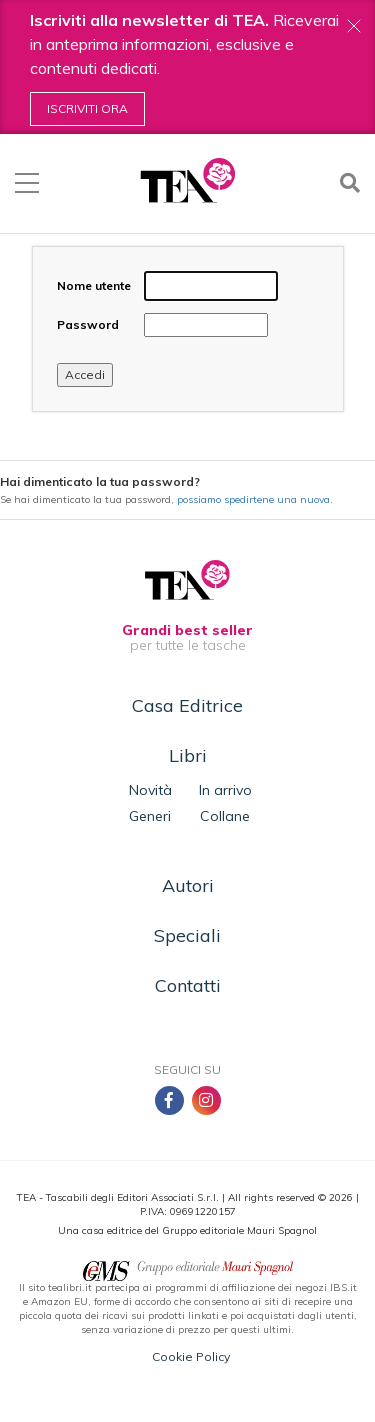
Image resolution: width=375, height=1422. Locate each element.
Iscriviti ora (87, 108)
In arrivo (225, 790)
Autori (188, 885)
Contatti (188, 985)
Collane (225, 816)
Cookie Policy (191, 1356)
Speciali (187, 935)
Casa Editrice (187, 705)
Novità (150, 790)
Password (88, 324)
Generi (150, 816)
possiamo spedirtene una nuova (253, 499)
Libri (188, 755)
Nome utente (94, 285)
